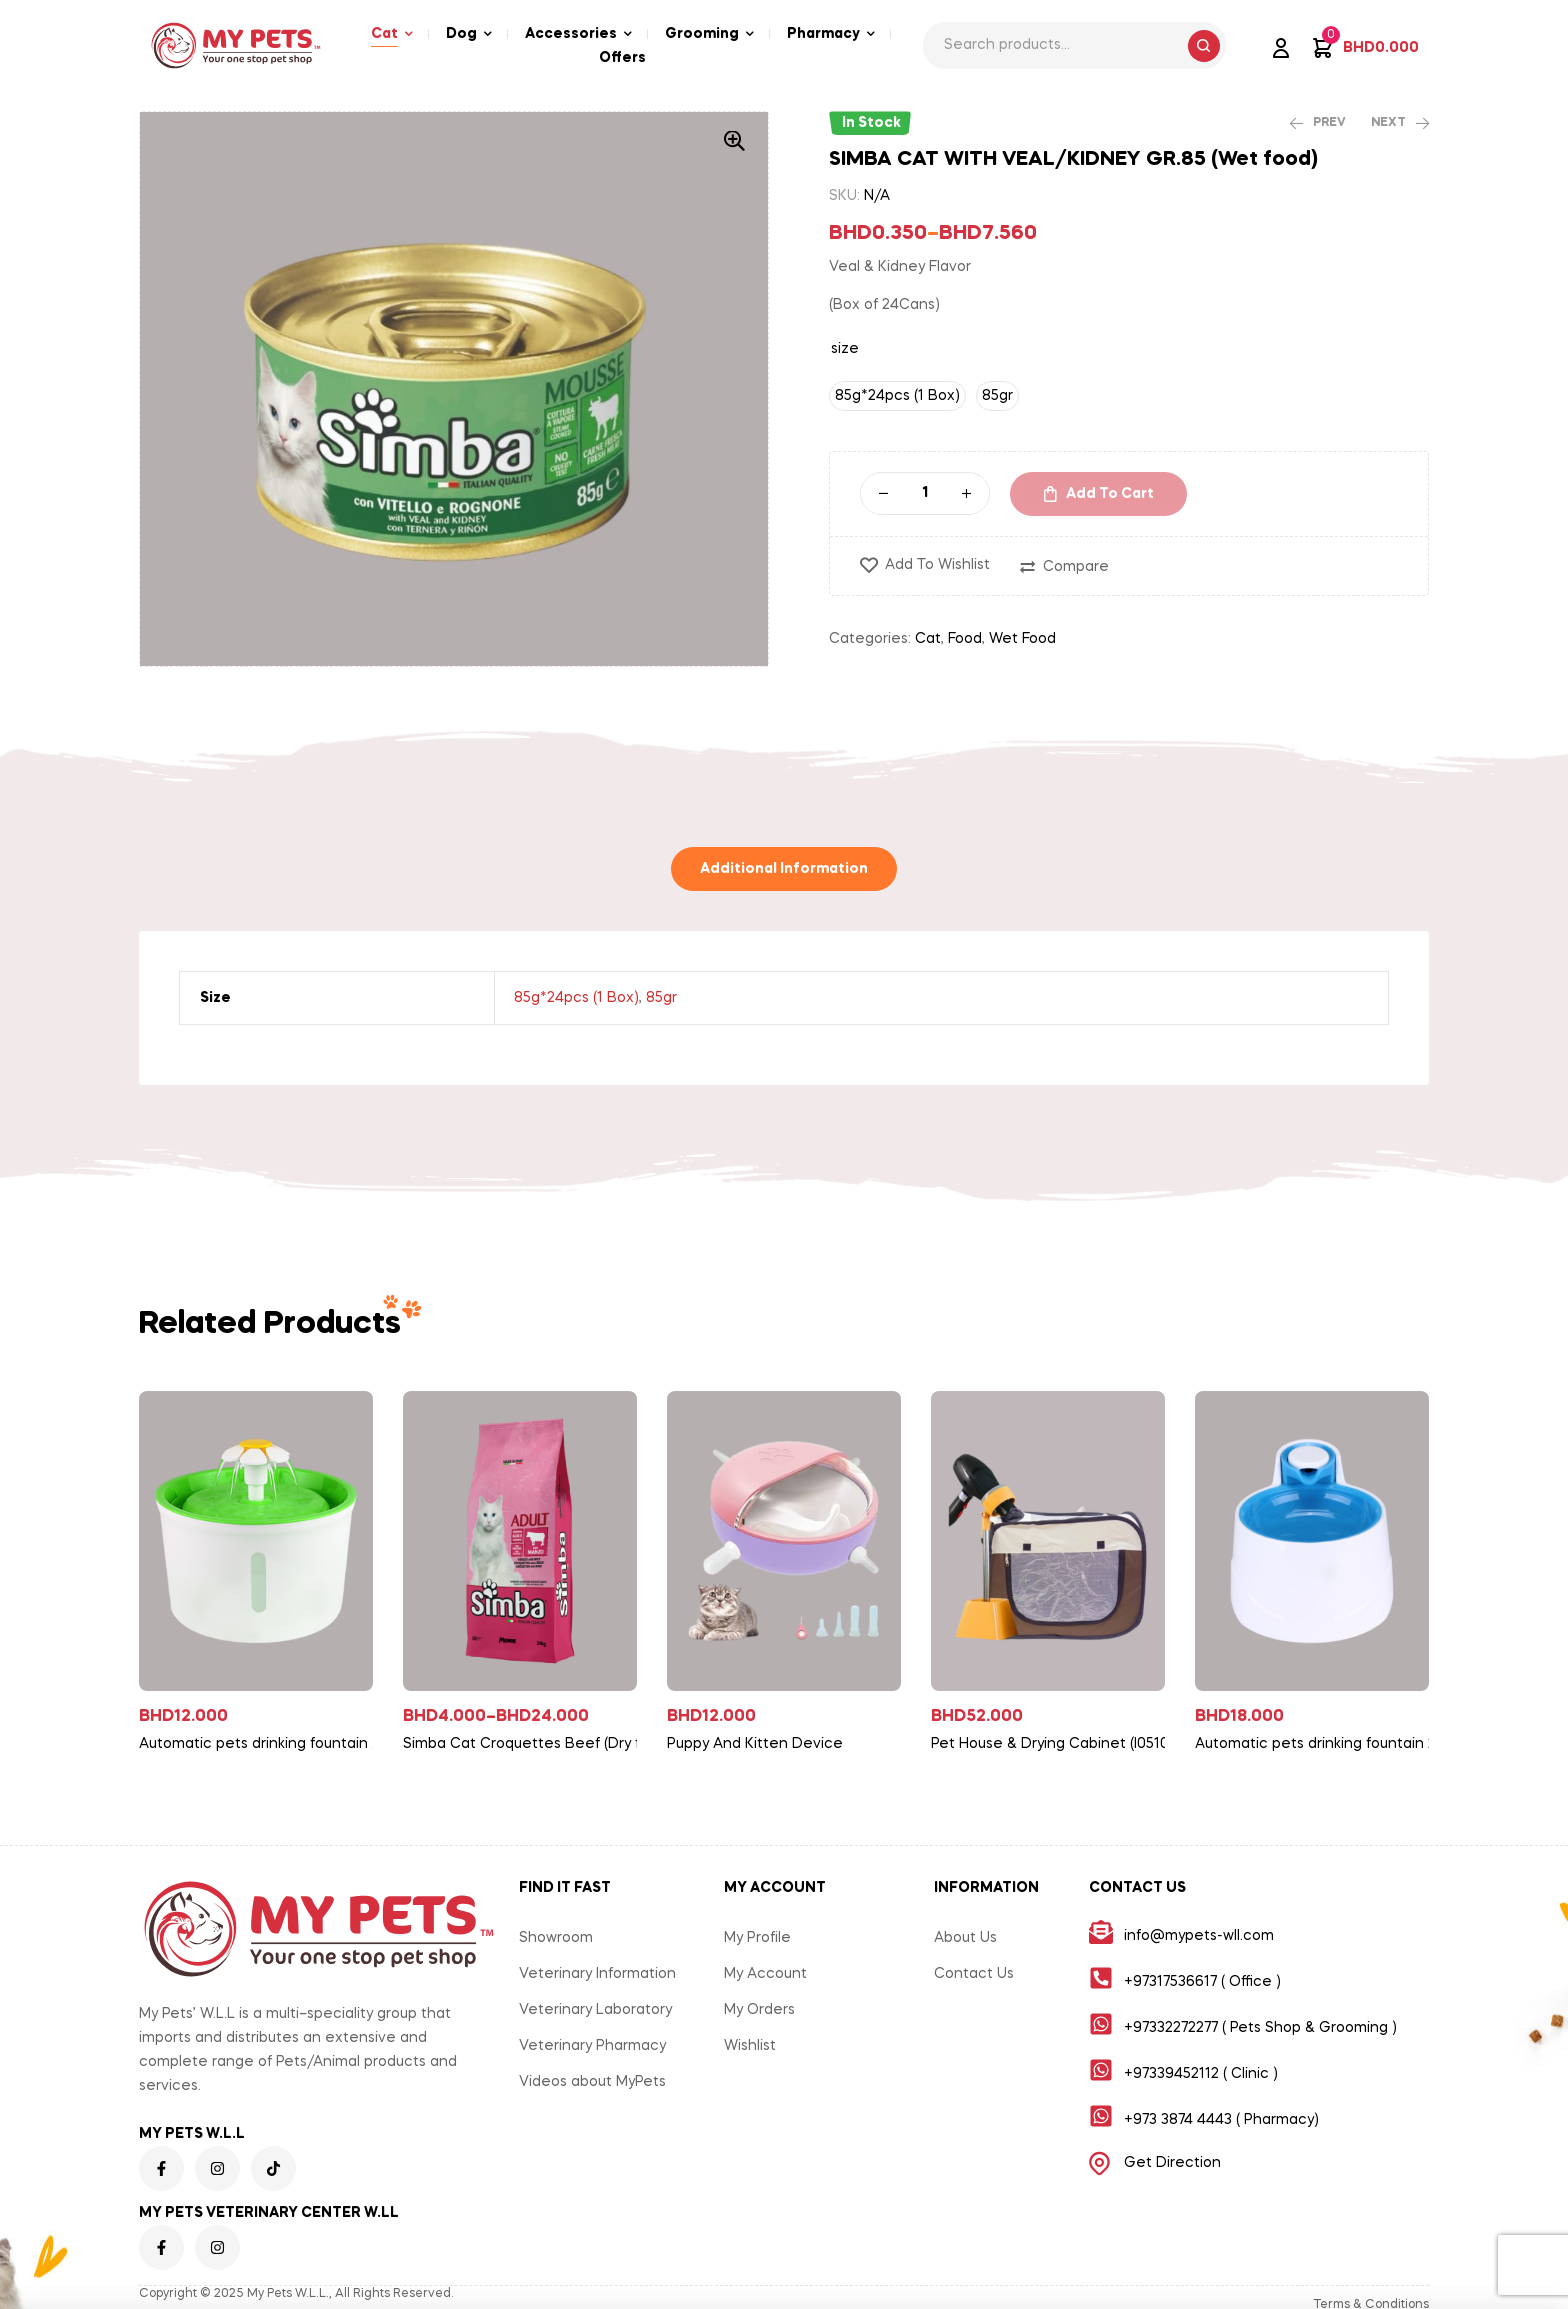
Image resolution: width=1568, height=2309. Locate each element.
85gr (661, 998)
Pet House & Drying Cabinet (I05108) (1056, 1744)
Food (965, 639)
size (845, 349)
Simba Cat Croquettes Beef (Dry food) (528, 1744)
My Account (765, 1974)
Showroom (556, 1938)
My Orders (759, 2010)
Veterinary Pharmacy (592, 2046)
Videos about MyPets (592, 2082)
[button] (734, 141)
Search (1204, 46)
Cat (928, 639)
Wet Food (1022, 639)
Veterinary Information (597, 1974)
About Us (965, 1938)
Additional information (784, 869)
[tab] (784, 869)
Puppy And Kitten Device (755, 1744)
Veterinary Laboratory (595, 2010)
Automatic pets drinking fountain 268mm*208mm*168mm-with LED (1320, 1744)
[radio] (897, 396)
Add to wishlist (937, 565)
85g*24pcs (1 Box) (576, 998)
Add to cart (1110, 494)
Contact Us (974, 1974)
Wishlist (750, 2046)
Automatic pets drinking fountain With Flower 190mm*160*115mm (264, 1744)
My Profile (757, 1938)
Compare (1076, 567)
